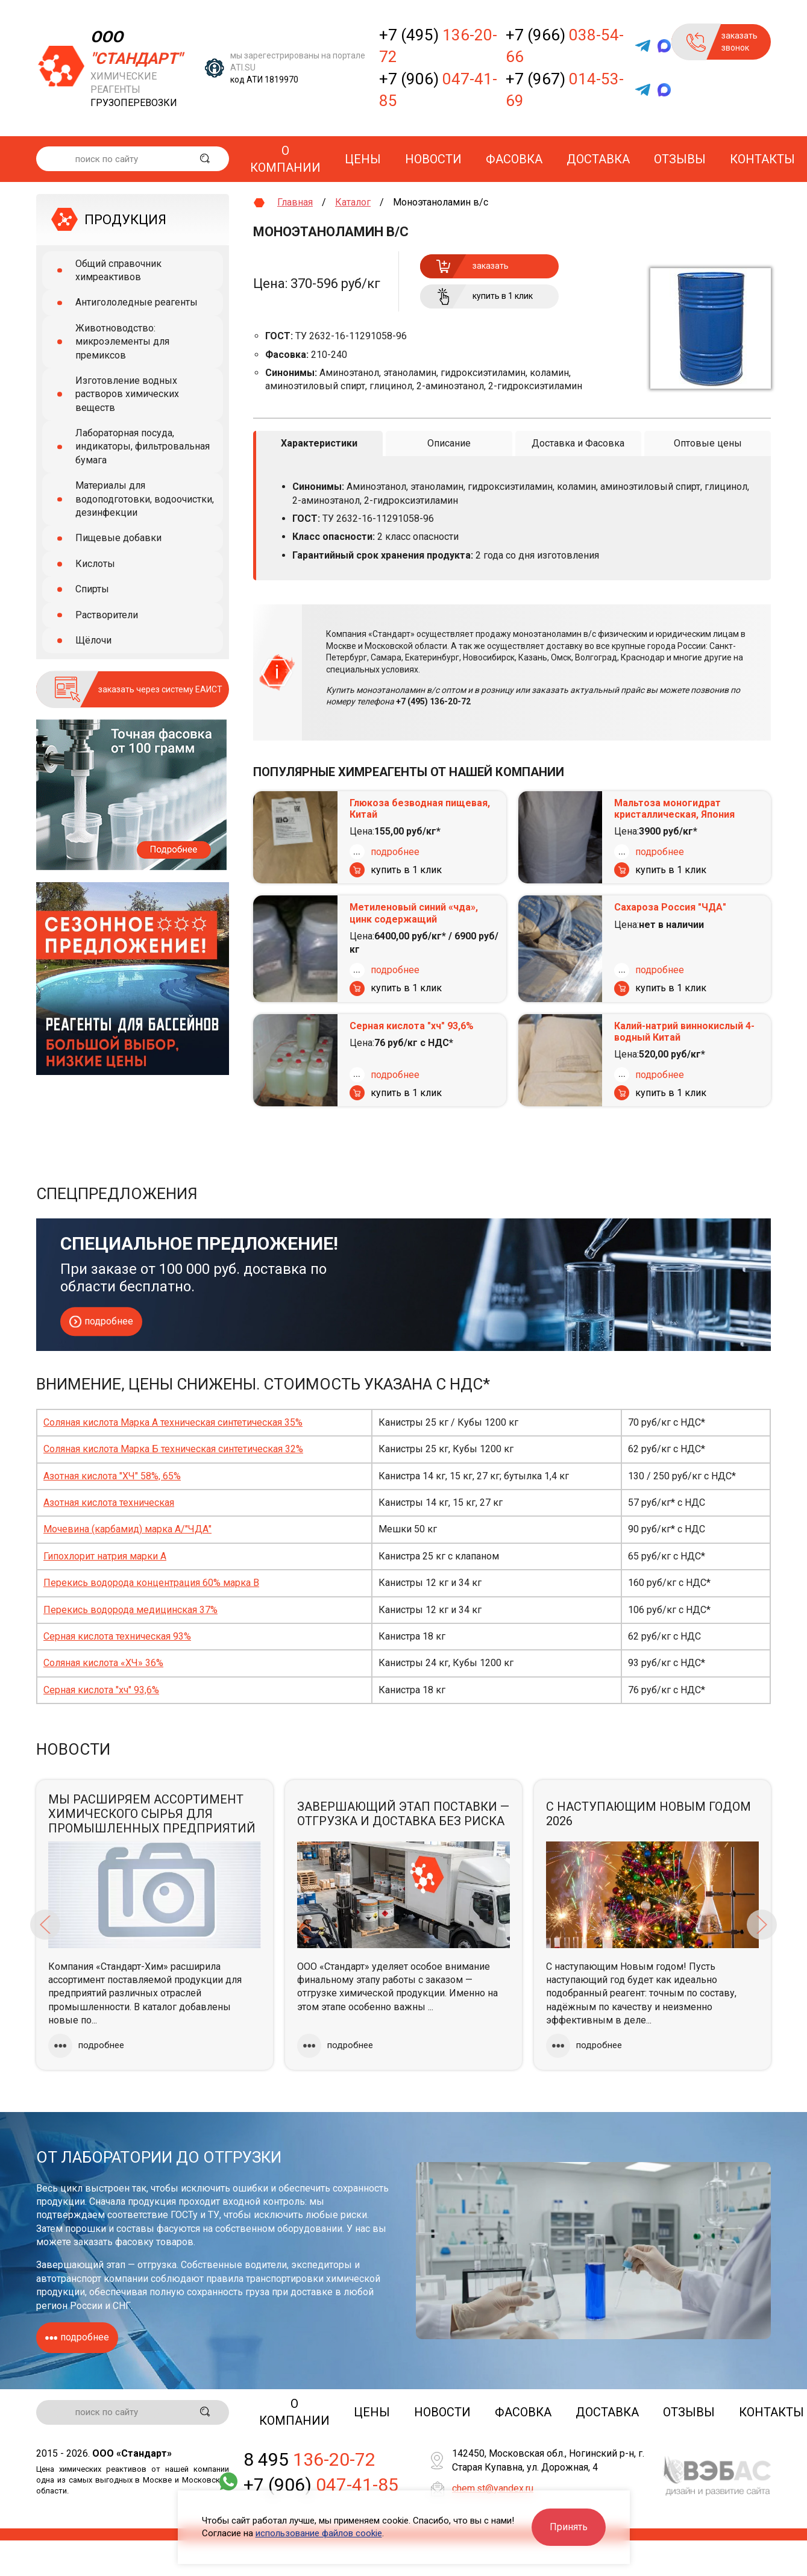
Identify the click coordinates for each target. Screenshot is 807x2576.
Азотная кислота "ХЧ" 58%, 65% (112, 1475)
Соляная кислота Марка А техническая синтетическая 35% (173, 1421)
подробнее (395, 851)
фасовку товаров (154, 2241)
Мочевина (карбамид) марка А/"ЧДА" (127, 1529)
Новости (433, 159)
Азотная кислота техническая (108, 1502)
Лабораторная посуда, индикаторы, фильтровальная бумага (142, 446)
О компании (285, 159)
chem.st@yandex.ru (492, 2488)
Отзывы (680, 159)
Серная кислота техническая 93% (117, 1635)
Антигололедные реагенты (136, 302)
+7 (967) (565, 90)
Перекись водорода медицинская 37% (130, 1609)
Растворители (106, 615)
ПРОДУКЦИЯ (125, 219)
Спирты (92, 589)
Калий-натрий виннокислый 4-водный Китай (684, 1031)
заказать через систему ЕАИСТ (160, 689)
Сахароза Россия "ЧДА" (670, 907)
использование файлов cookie (319, 2533)
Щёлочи (93, 640)
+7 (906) (438, 90)
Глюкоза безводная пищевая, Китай (420, 808)
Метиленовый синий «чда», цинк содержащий (414, 912)
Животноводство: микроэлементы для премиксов (122, 341)
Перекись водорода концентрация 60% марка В (151, 1582)
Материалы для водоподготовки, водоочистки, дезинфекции (144, 499)
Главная (295, 202)
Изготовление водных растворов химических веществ (127, 394)
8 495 (309, 2460)
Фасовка (514, 159)
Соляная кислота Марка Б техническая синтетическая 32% (173, 1449)
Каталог (353, 202)
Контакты (762, 159)
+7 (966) (565, 46)
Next (762, 1925)
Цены (363, 159)
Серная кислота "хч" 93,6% (412, 1025)
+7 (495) (438, 46)
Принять (569, 2527)
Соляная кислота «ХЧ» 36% (103, 1663)
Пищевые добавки (118, 538)
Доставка (598, 159)
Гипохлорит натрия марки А (104, 1555)
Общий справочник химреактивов (118, 270)
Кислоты (95, 563)
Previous (45, 1925)
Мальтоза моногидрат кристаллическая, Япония (674, 808)
